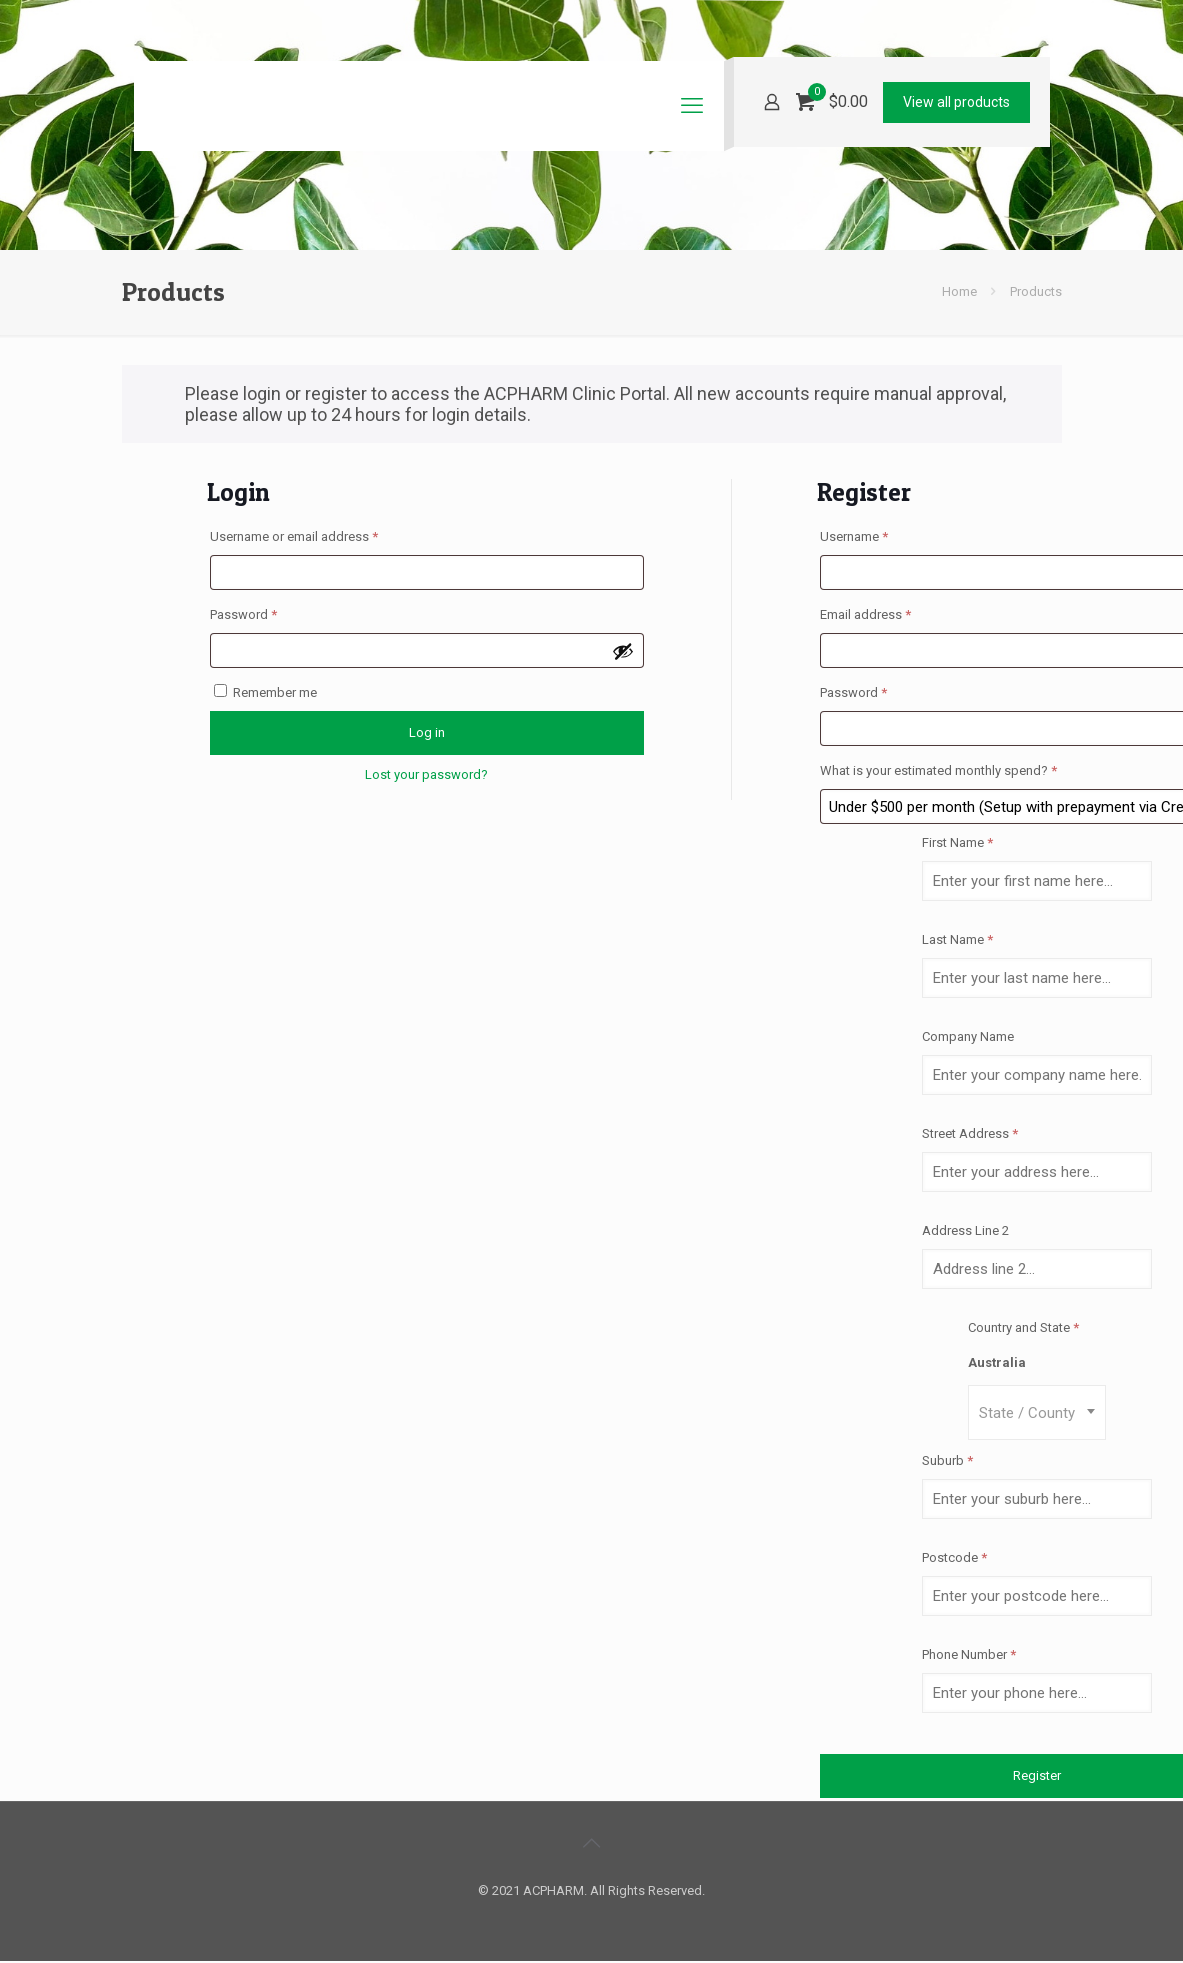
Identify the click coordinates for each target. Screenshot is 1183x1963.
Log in (427, 732)
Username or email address (319, 534)
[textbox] (1037, 1412)
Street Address (970, 1133)
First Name (957, 842)
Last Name (957, 939)
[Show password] (623, 651)
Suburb (947, 1460)
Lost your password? (426, 774)
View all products (956, 102)
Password (269, 612)
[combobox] (1037, 1412)
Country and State (1023, 1327)
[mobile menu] (692, 106)
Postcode (954, 1557)
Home (959, 291)
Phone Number (969, 1654)
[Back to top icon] (592, 1843)
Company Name (969, 1036)
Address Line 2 (967, 1230)
